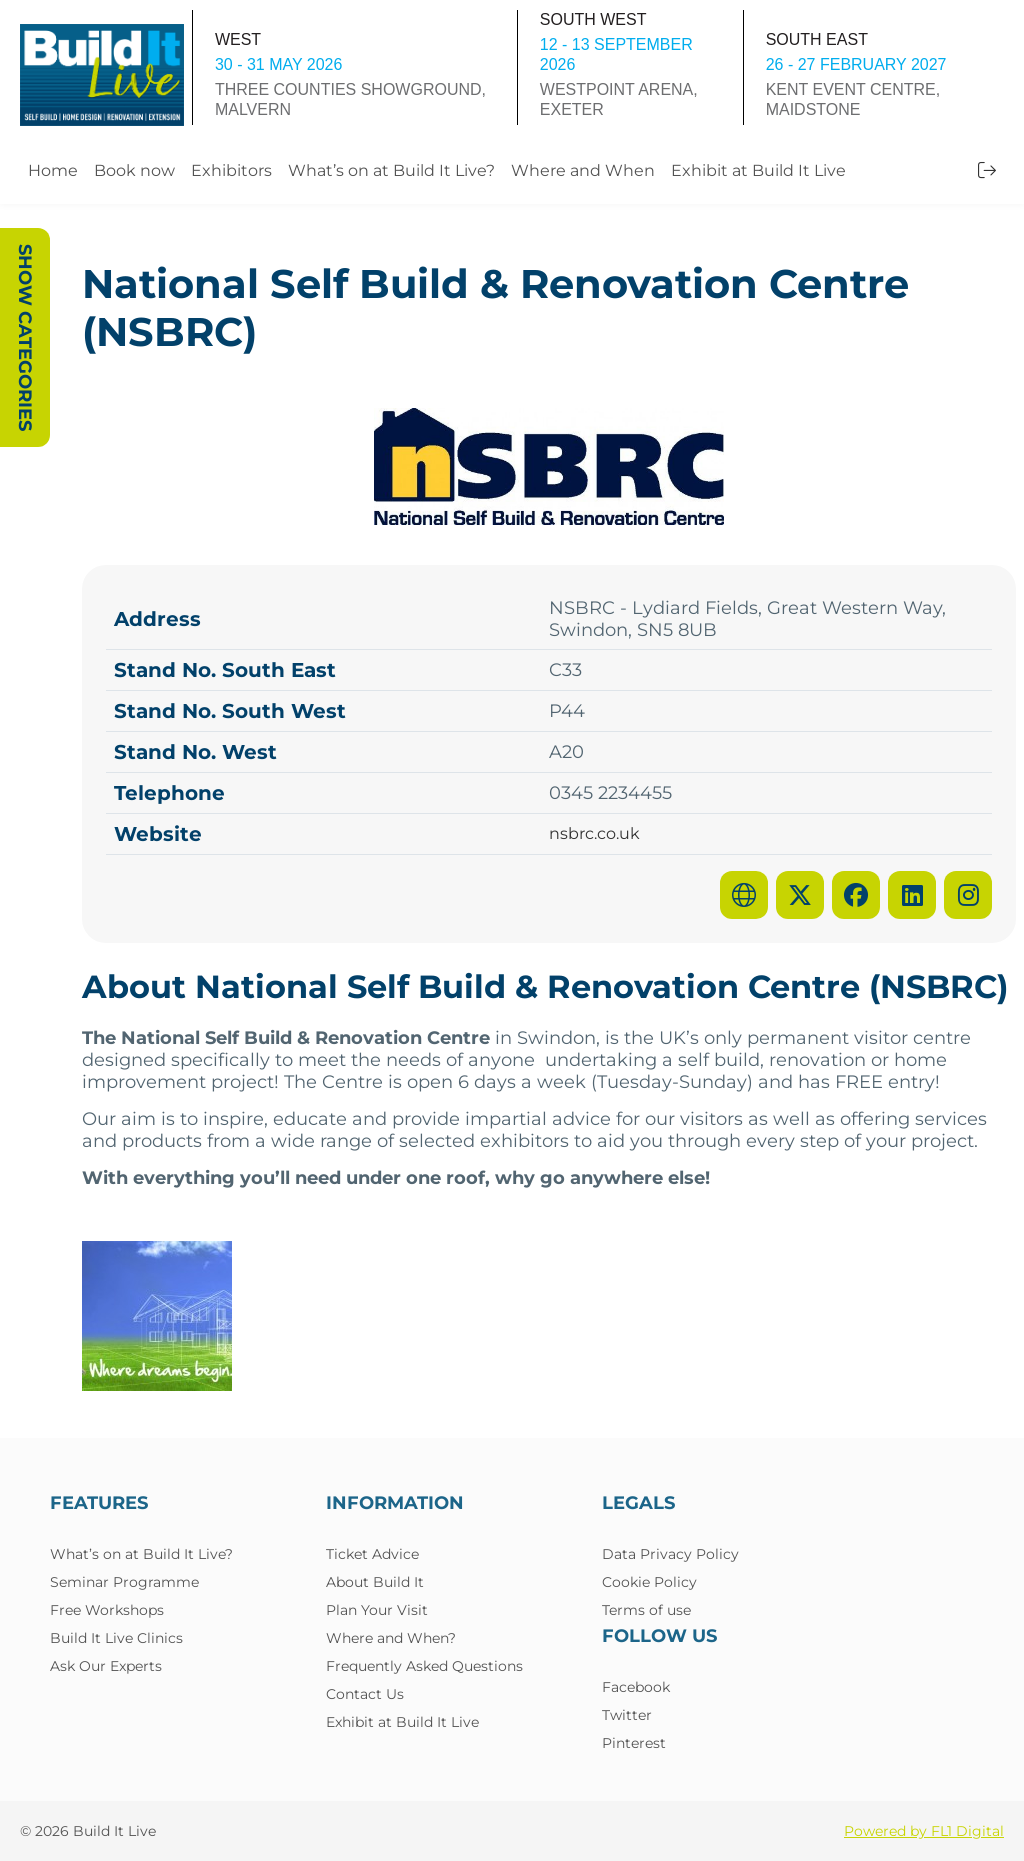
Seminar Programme (124, 1582)
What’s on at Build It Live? (391, 170)
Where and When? (391, 1638)
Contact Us (365, 1694)
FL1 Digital (967, 1831)
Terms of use (646, 1610)
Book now (134, 170)
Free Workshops (107, 1610)
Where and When (583, 170)
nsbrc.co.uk (594, 834)
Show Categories (25, 337)
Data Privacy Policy (670, 1554)
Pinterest (634, 1743)
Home (53, 170)
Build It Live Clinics (116, 1638)
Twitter (627, 1715)
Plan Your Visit (377, 1610)
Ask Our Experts (106, 1666)
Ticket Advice (372, 1554)
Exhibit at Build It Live (758, 170)
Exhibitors (231, 170)
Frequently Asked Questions (424, 1666)
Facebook (636, 1687)
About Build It (375, 1582)
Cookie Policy (649, 1582)
